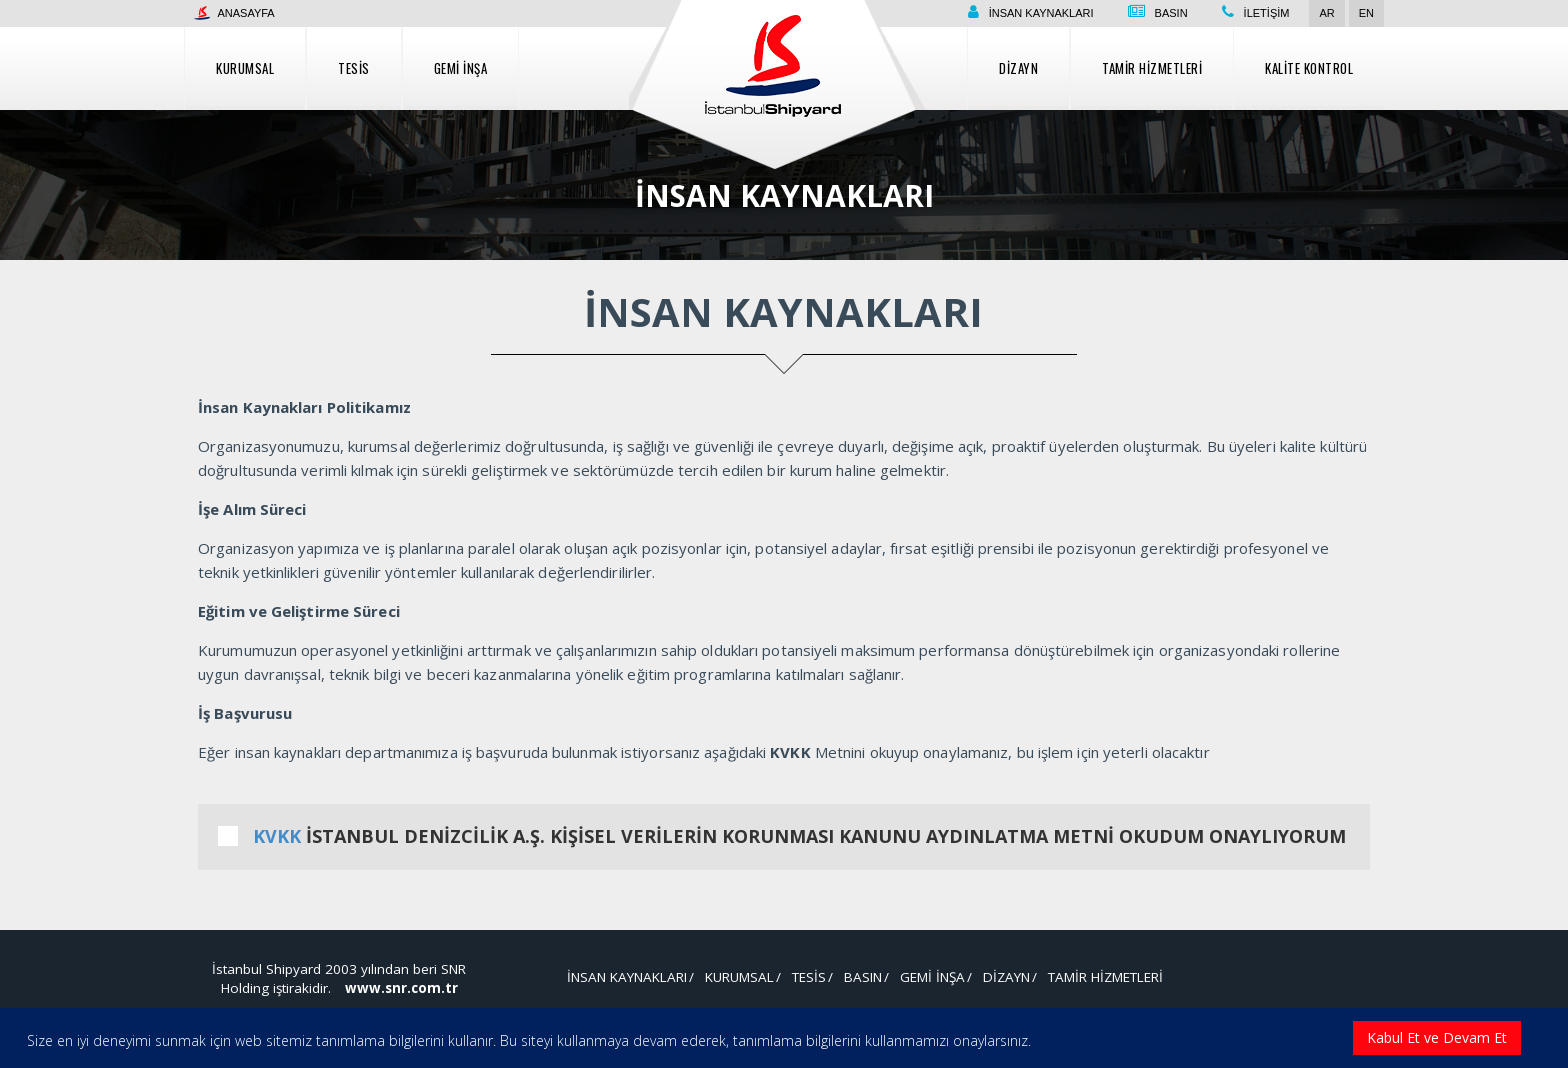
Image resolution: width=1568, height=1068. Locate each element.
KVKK (277, 836)
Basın (1171, 13)
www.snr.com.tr (401, 988)
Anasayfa (234, 13)
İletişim (1267, 13)
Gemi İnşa (461, 68)
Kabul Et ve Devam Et (1437, 1037)
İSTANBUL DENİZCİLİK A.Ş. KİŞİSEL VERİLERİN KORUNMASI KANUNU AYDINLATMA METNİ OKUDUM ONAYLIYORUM (784, 836)
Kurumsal (245, 68)
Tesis (354, 68)
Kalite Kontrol (1309, 68)
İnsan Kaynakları (1041, 13)
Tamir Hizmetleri (1152, 68)
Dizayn (1018, 68)
